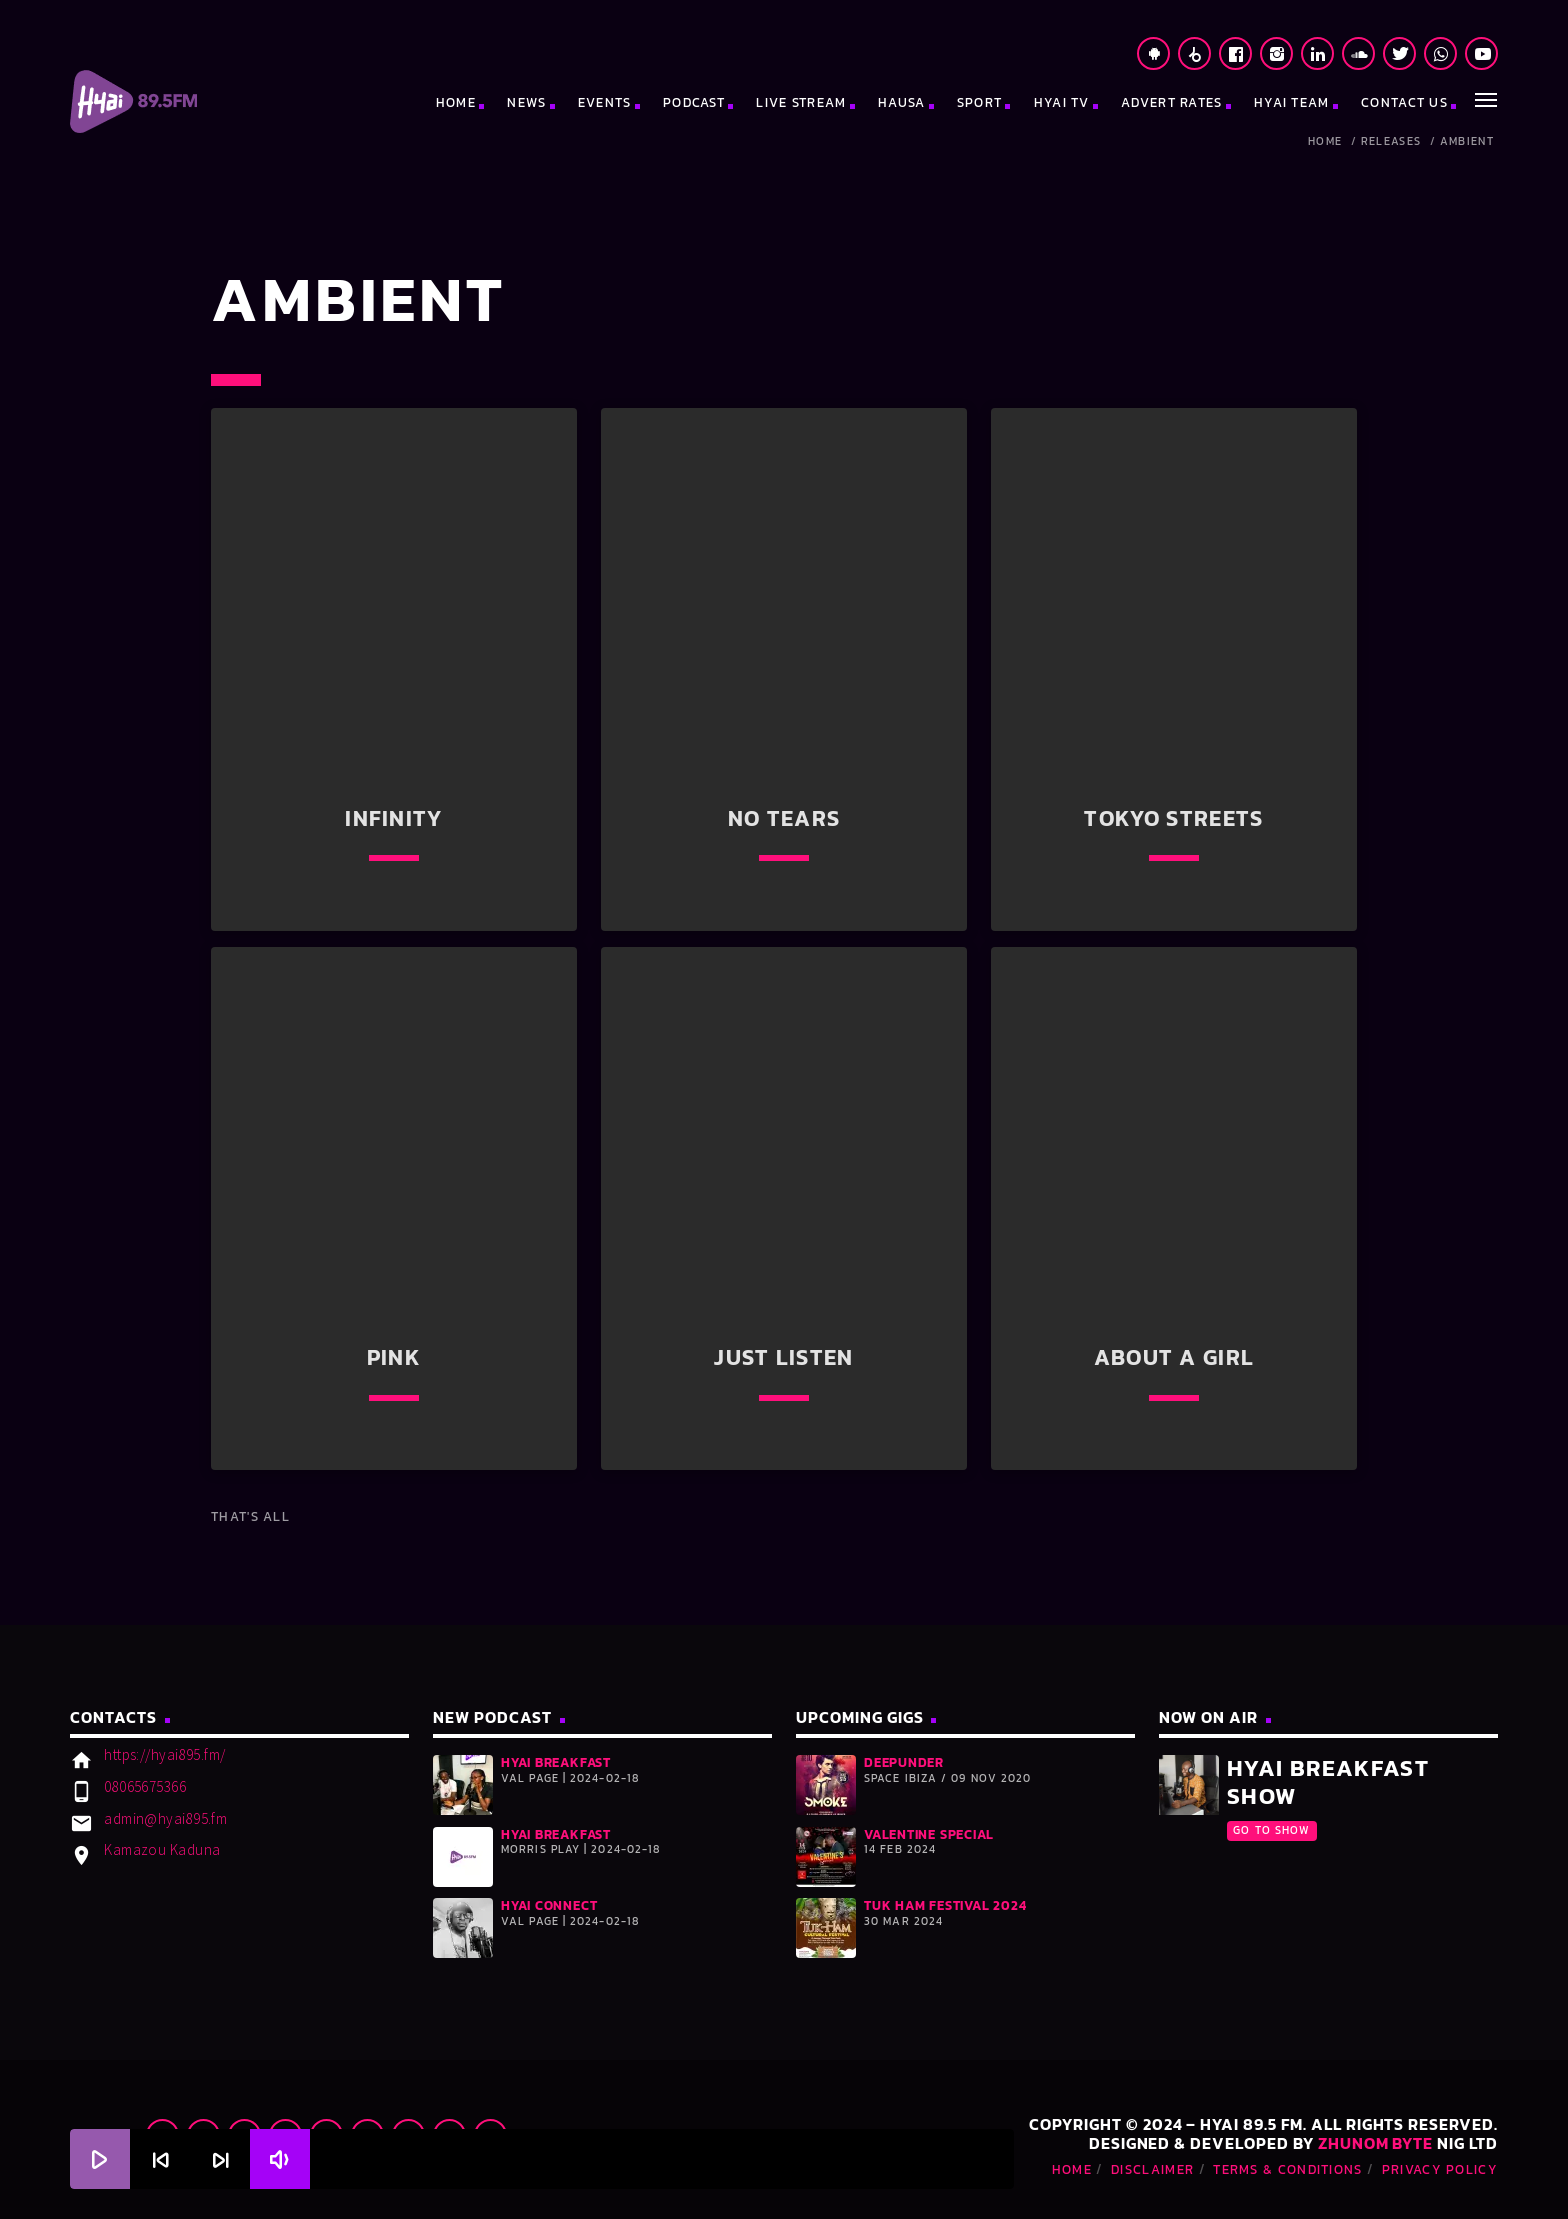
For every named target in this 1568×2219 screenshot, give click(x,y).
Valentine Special (929, 1834)
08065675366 (145, 1786)
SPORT (980, 102)
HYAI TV (1062, 102)
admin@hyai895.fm (165, 1818)
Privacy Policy (1440, 2169)
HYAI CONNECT (549, 1905)
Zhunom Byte (1376, 2143)
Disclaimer (1152, 2169)
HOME (456, 102)
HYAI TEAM (1292, 102)
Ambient (1467, 141)
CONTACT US (1404, 102)
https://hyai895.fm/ (165, 1754)
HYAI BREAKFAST (556, 1762)
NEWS (526, 102)
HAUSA (902, 102)
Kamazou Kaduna (162, 1849)
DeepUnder (904, 1762)
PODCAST (694, 102)
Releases (1391, 141)
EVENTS (605, 102)
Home (1325, 141)
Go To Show (1271, 1830)
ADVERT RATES (1172, 102)
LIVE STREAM (801, 102)
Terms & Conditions (1287, 2169)
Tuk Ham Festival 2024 (945, 1905)
